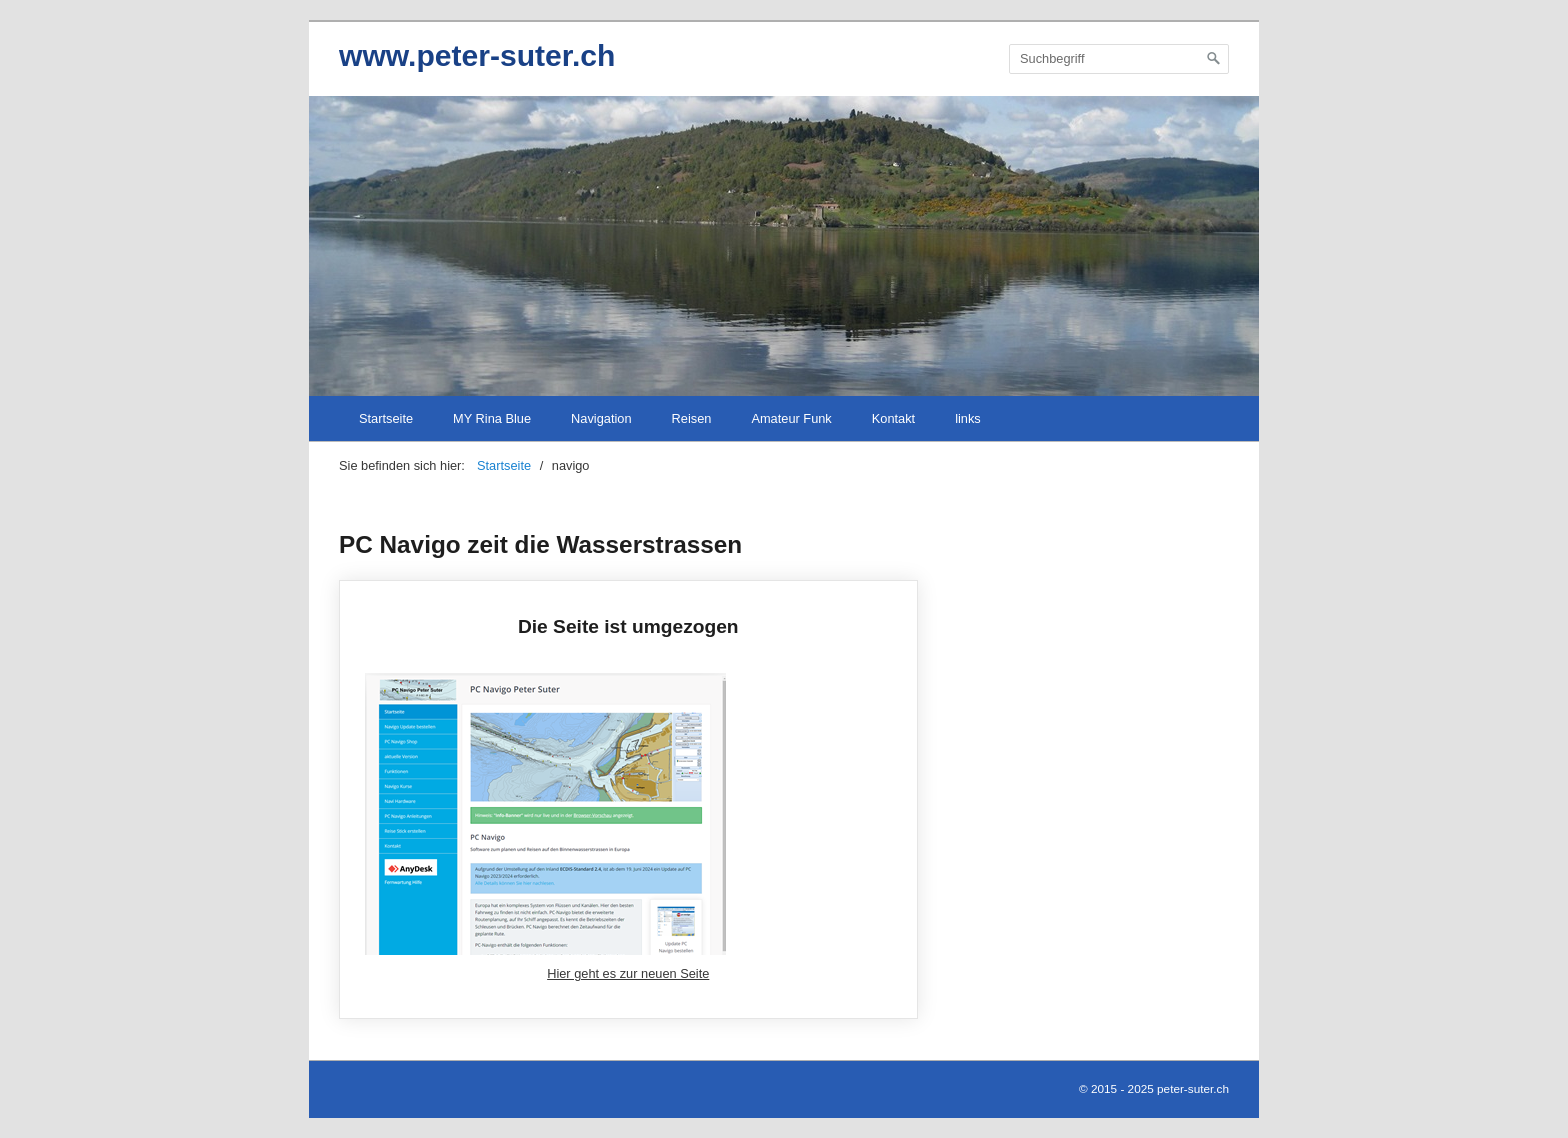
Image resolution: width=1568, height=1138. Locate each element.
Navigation (601, 418)
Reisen (692, 418)
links (968, 418)
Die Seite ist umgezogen (628, 799)
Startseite (386, 418)
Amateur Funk (791, 418)
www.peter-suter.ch (477, 55)
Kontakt (893, 418)
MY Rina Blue (492, 418)
